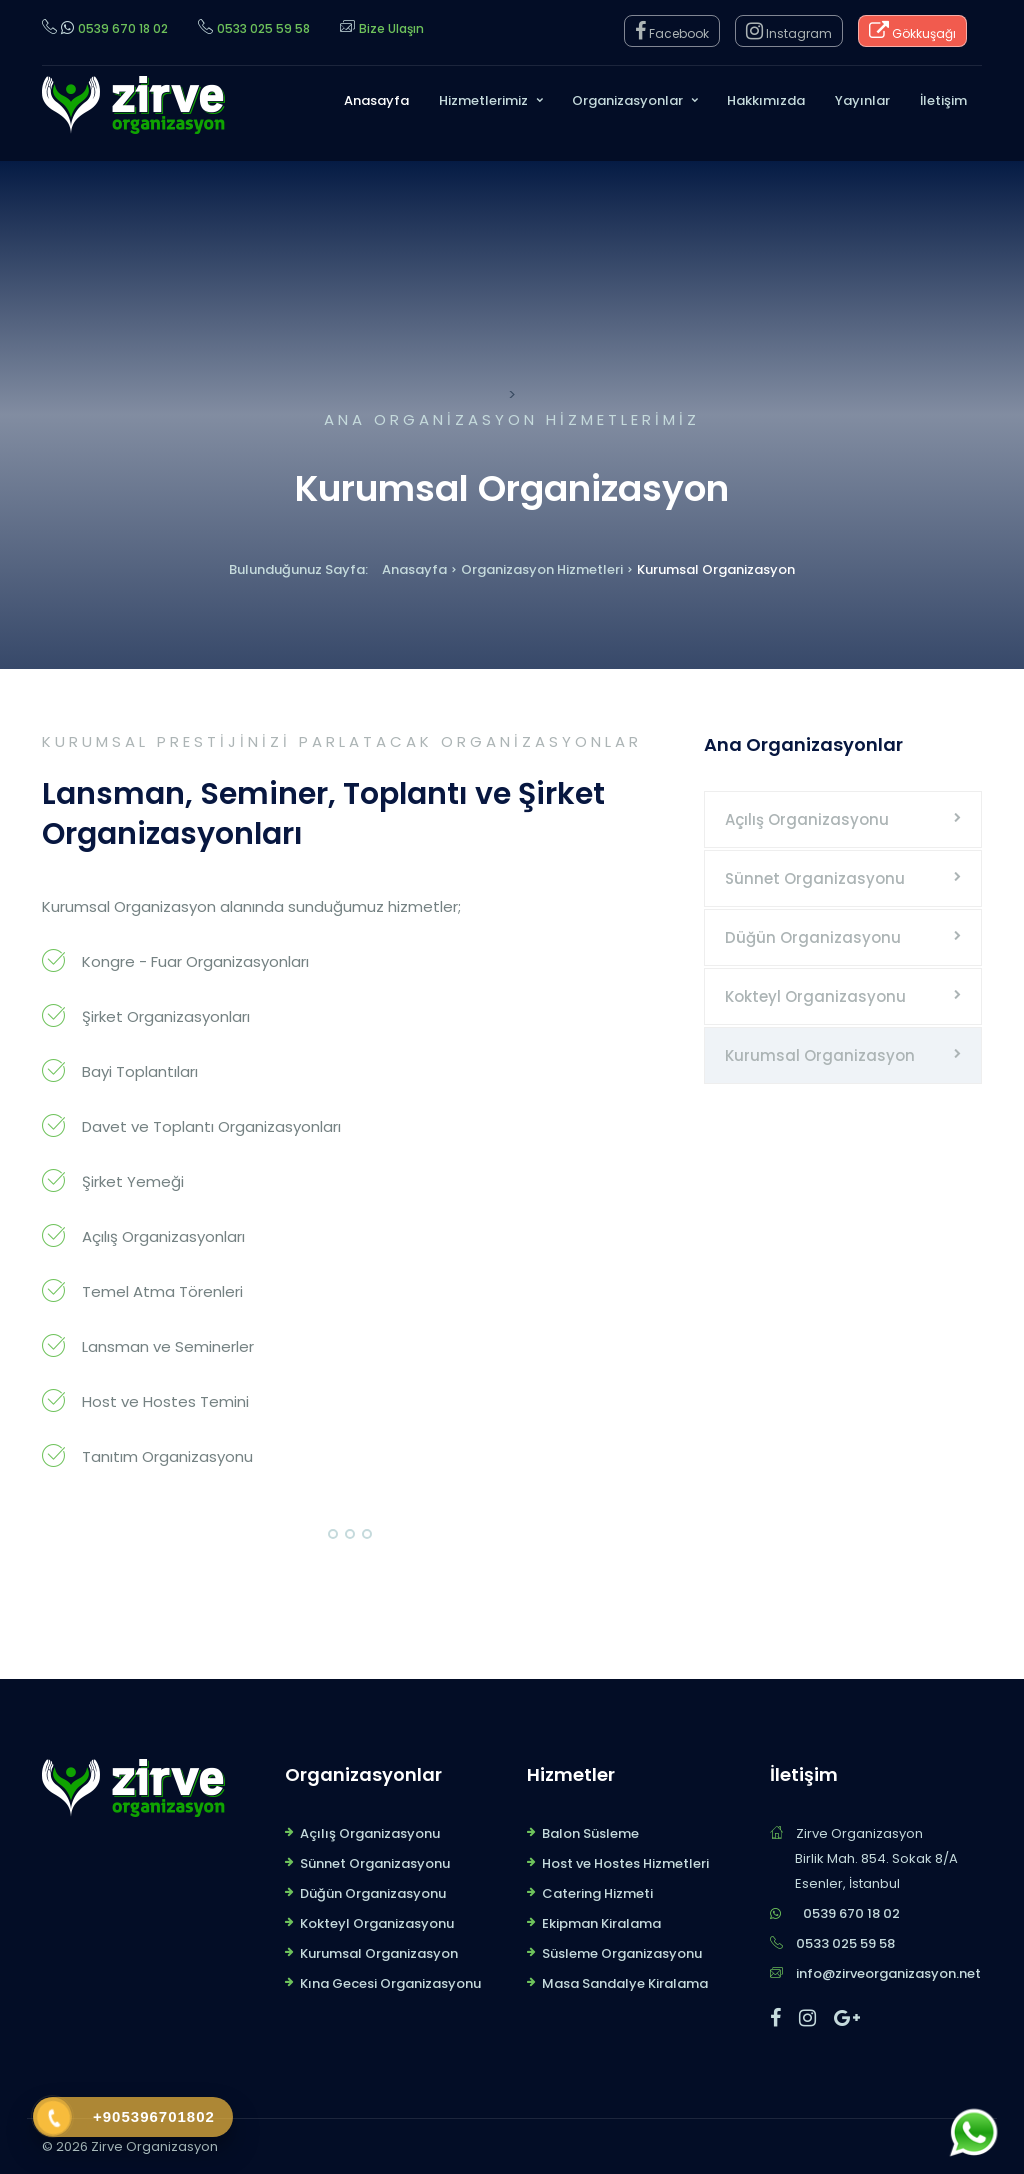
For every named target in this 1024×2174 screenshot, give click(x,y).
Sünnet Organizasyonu (815, 878)
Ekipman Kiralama (601, 1923)
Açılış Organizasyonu (807, 819)
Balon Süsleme (590, 1833)
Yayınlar (862, 100)
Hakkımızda (766, 100)
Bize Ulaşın (391, 28)
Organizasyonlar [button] (627, 100)
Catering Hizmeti (597, 1893)
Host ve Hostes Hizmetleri (625, 1863)
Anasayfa (376, 100)
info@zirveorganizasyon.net (888, 1973)
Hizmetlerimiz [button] (483, 100)
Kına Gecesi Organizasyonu (390, 1983)
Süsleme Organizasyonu (622, 1953)
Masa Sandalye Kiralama (625, 1983)
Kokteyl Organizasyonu (815, 996)
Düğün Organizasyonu (813, 937)
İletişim (943, 100)
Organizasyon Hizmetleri (542, 569)
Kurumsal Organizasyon (820, 1055)
